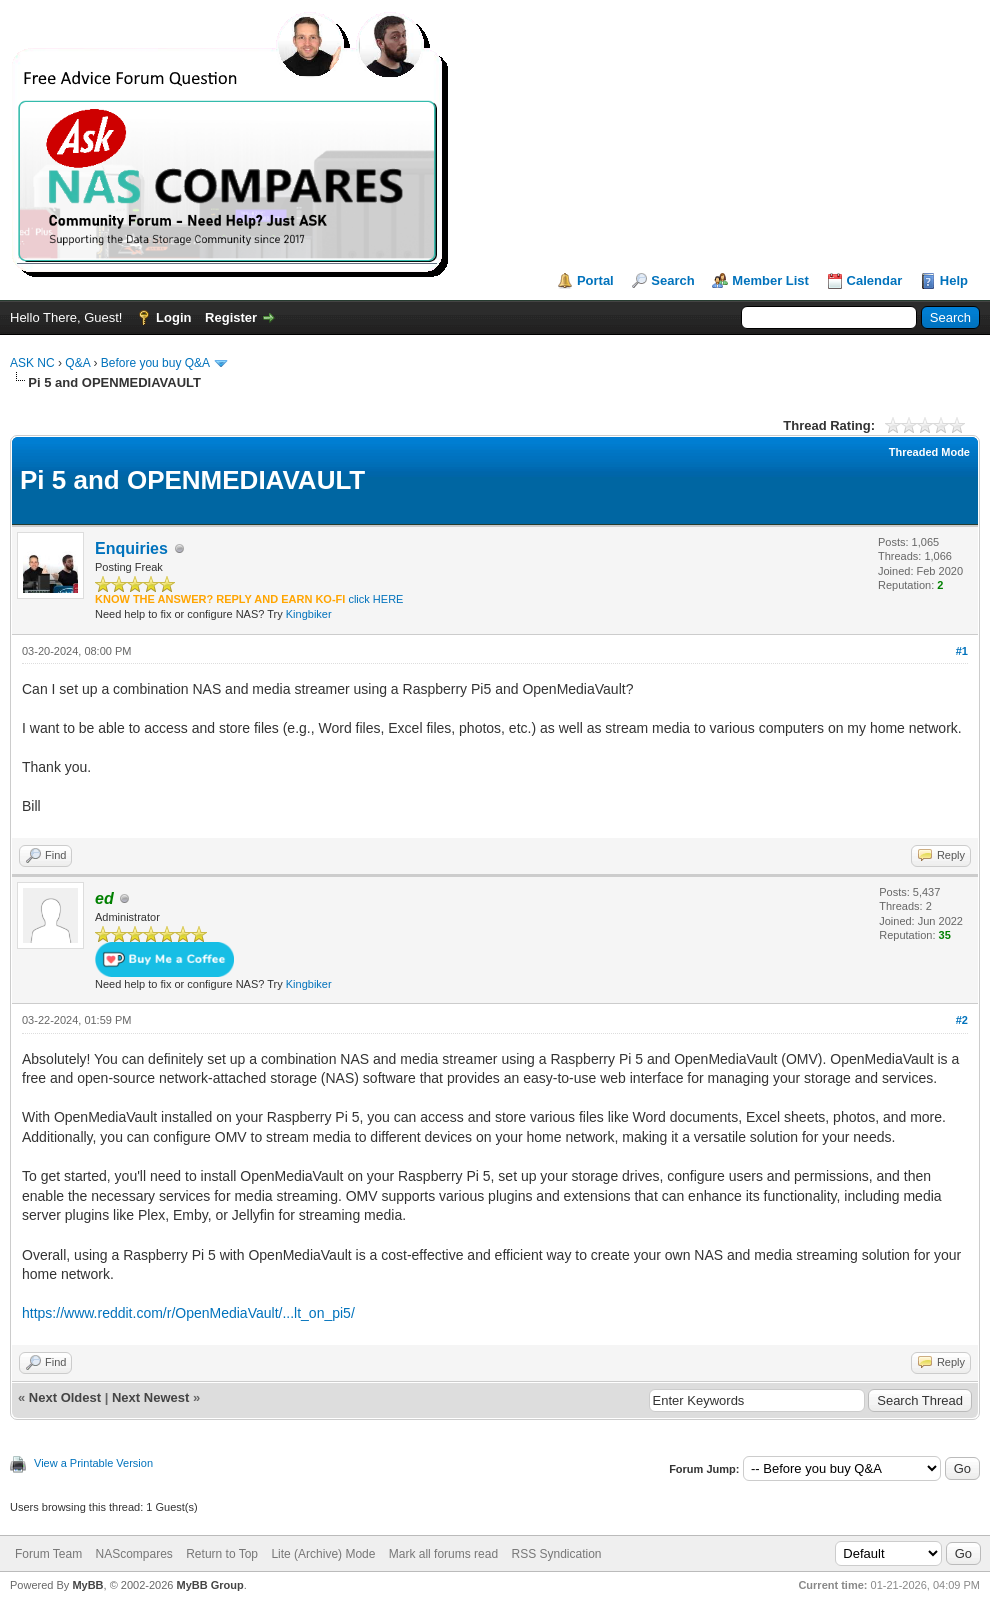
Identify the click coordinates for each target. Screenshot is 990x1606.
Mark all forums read (443, 1554)
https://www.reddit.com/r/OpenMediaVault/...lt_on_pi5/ (188, 1313)
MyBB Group (209, 1585)
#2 (962, 1020)
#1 (962, 651)
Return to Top (222, 1554)
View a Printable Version (93, 1463)
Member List (770, 280)
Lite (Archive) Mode (323, 1554)
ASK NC (32, 363)
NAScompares (133, 1554)
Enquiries (131, 548)
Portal (595, 280)
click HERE (375, 599)
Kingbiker (309, 614)
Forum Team (48, 1554)
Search (672, 280)
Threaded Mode (929, 452)
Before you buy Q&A (155, 363)
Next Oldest (65, 1397)
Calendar (875, 280)
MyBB (87, 1585)
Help (954, 280)
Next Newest (150, 1397)
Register (231, 317)
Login (173, 317)
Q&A (77, 363)
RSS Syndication (556, 1554)
